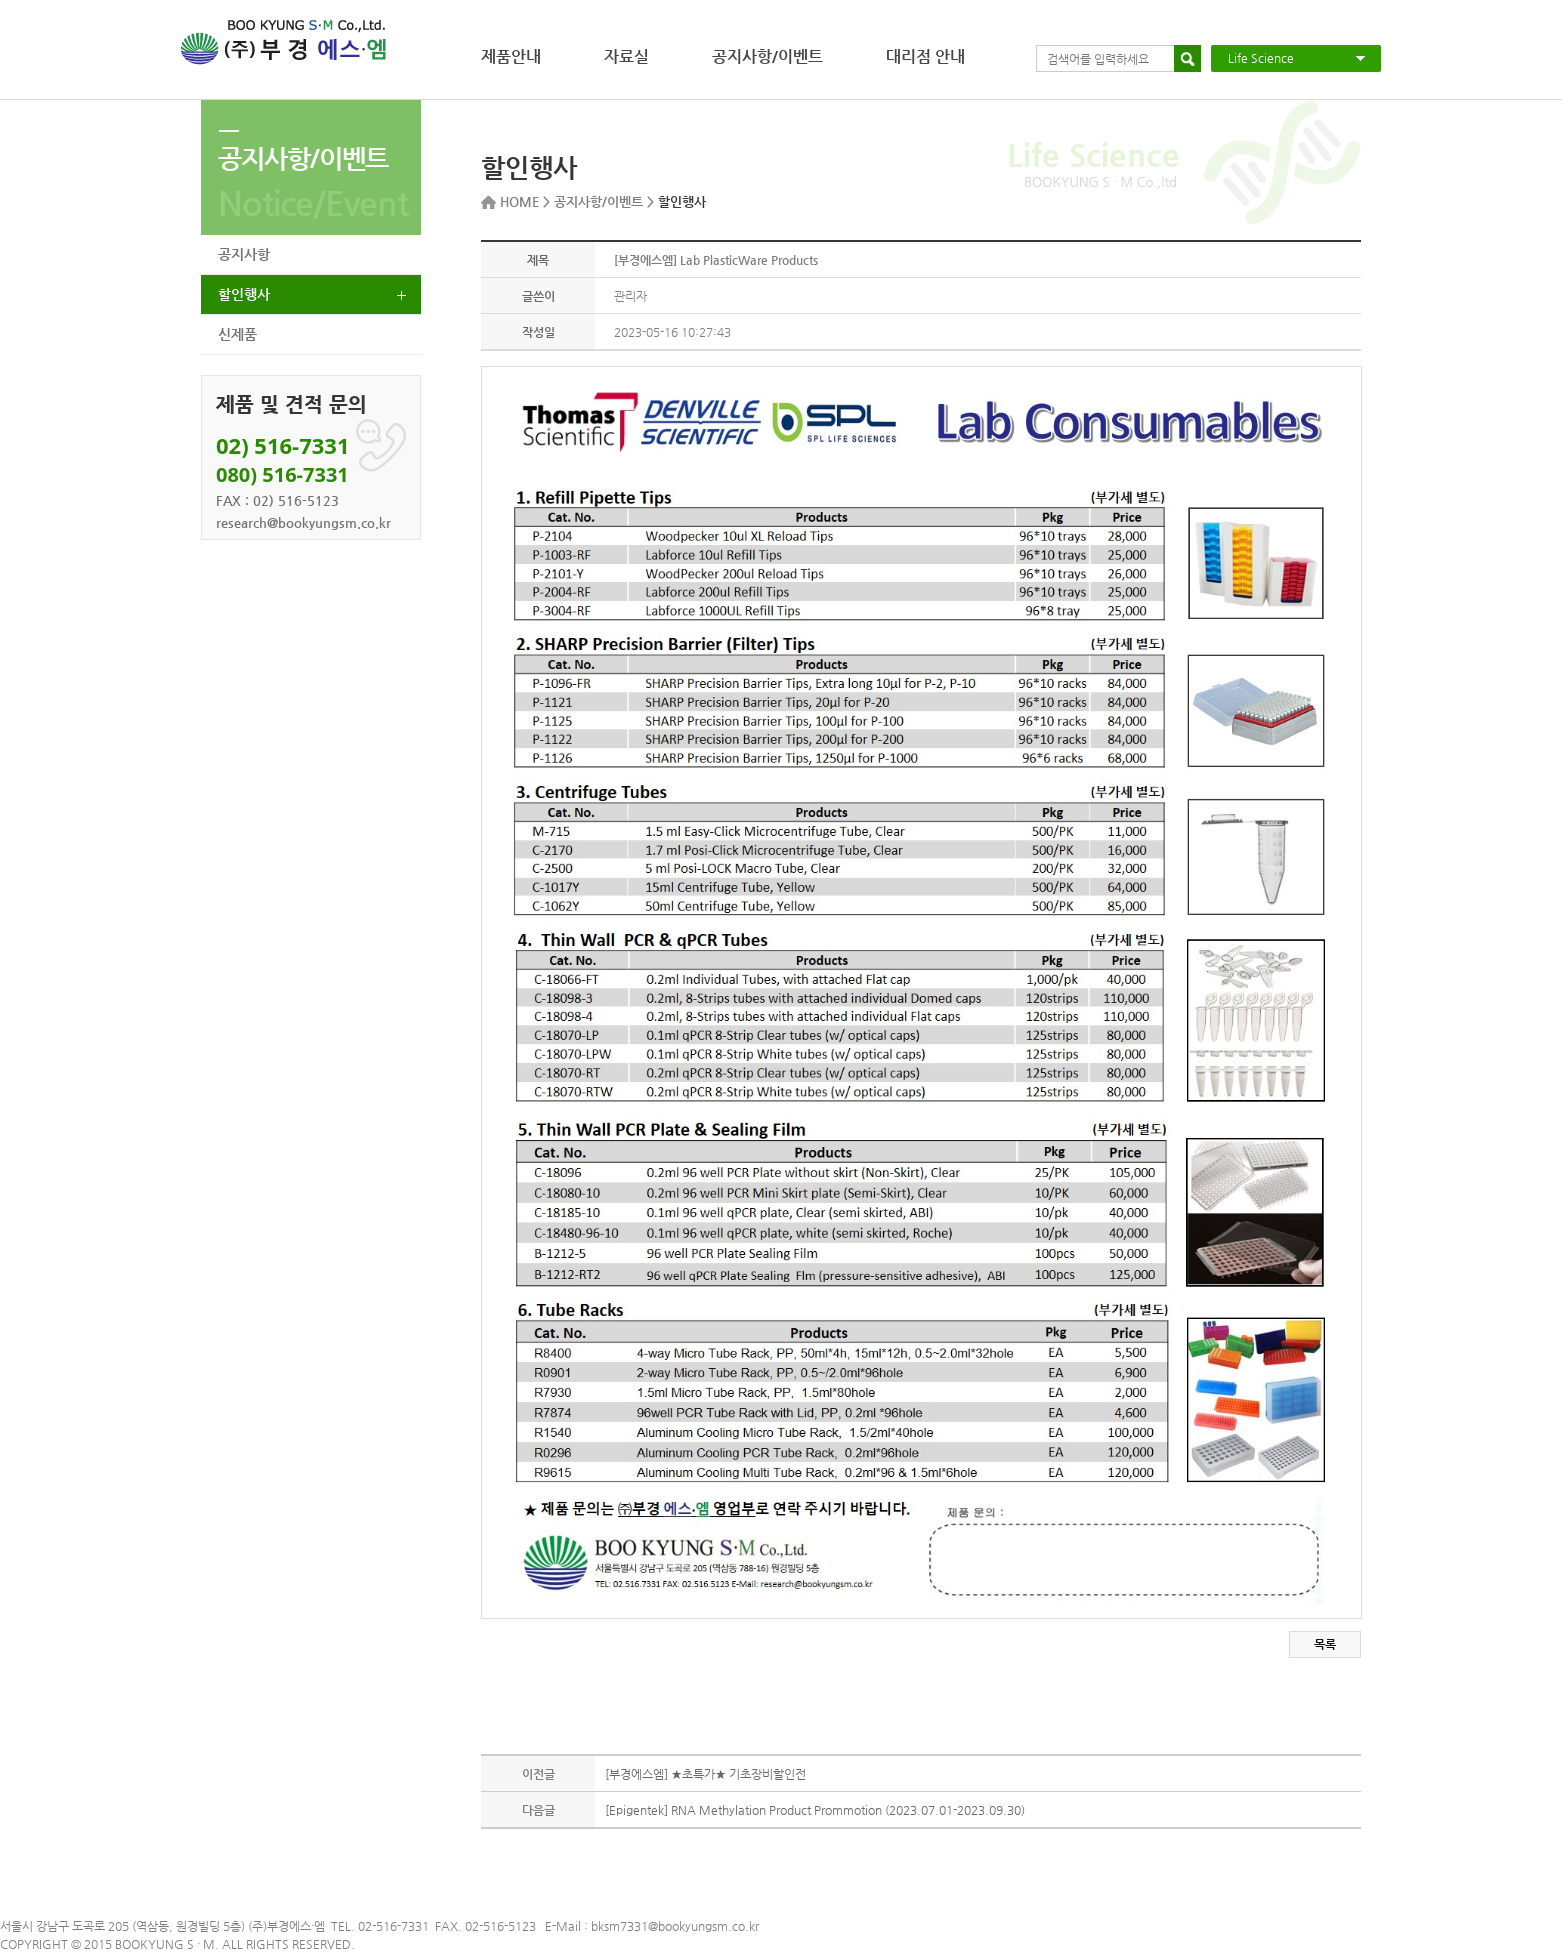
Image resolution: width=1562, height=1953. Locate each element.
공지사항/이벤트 (767, 56)
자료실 (626, 56)
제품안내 (511, 56)
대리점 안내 (925, 56)
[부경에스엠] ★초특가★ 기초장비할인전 (705, 1774)
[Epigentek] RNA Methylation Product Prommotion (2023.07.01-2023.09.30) (815, 1810)
